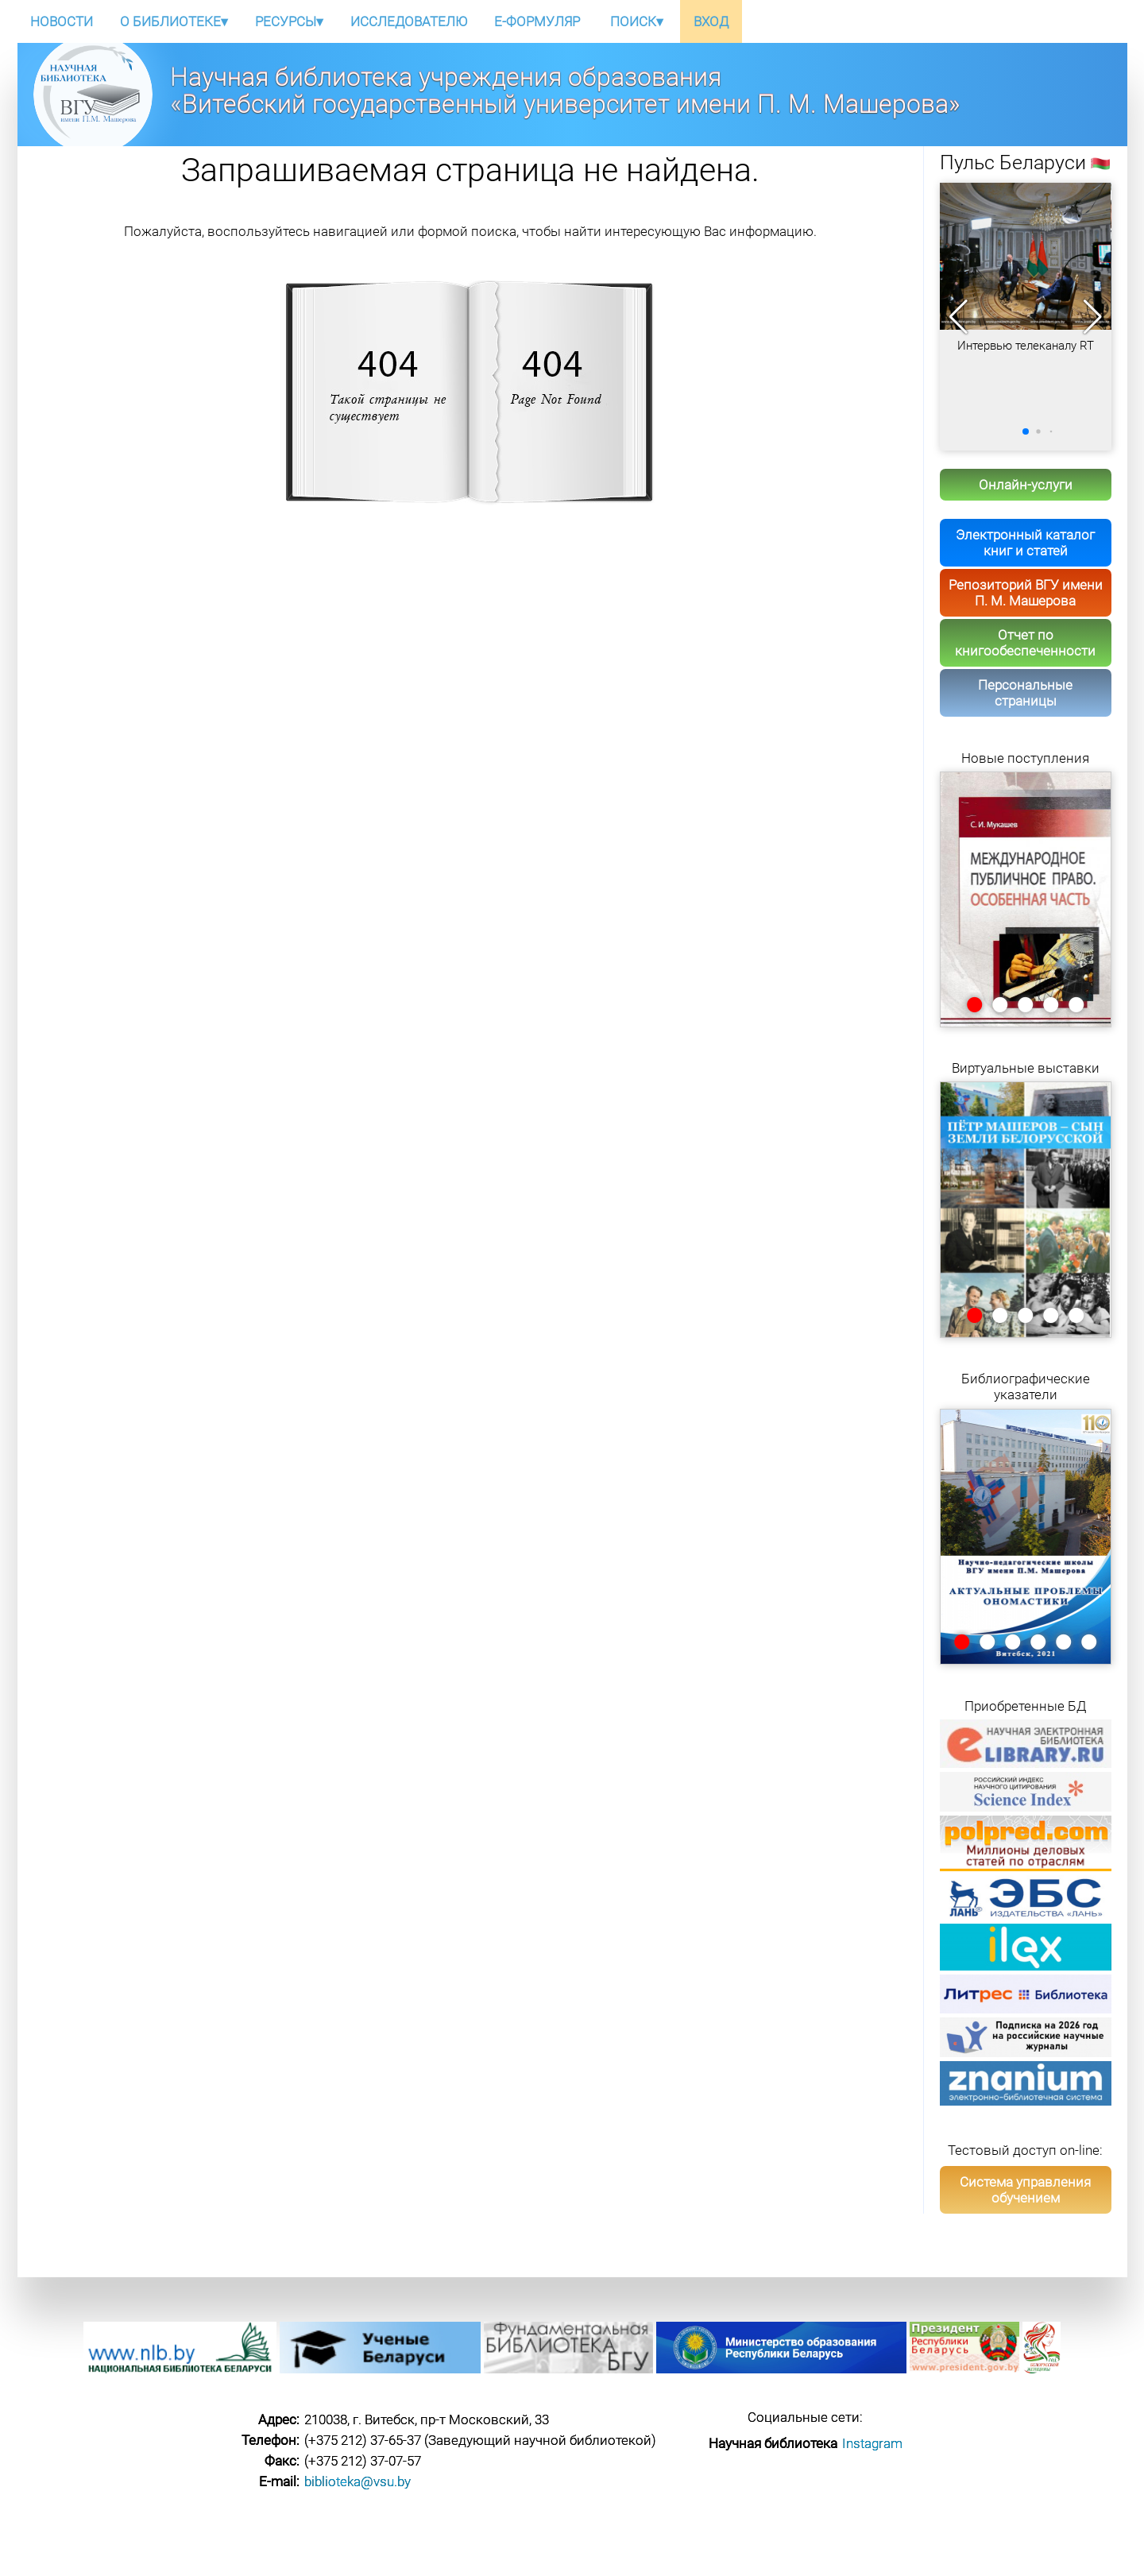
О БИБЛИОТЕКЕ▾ (174, 21)
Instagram (872, 2443)
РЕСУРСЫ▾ (289, 21)
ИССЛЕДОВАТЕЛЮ (408, 21)
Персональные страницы (1025, 693)
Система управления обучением (1025, 2190)
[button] (1092, 317)
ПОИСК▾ (636, 21)
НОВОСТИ (61, 21)
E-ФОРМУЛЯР (537, 21)
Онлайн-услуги (1025, 485)
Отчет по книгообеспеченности (1025, 643)
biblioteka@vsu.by (357, 2481)
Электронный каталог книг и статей (1025, 543)
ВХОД (711, 21)
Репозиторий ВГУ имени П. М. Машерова (1026, 593)
